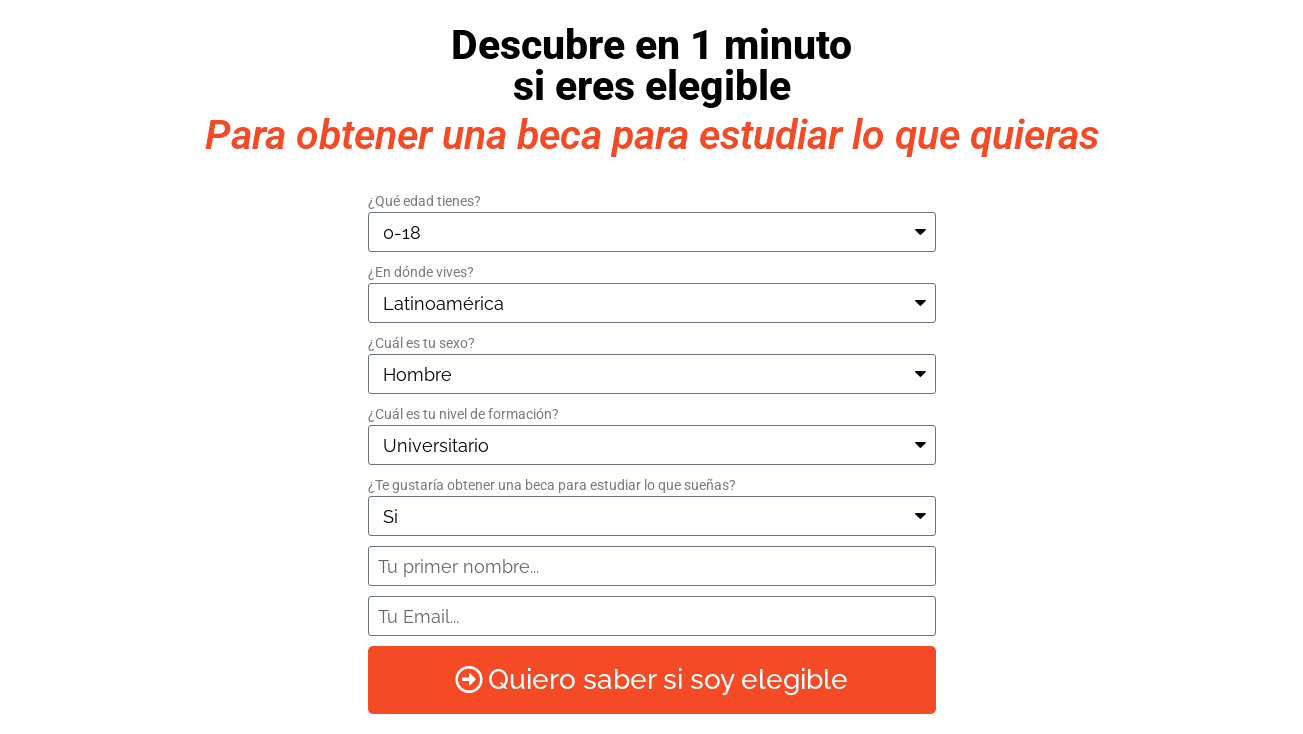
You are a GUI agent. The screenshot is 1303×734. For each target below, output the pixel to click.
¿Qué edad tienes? (424, 201)
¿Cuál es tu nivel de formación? (463, 414)
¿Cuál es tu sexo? (421, 343)
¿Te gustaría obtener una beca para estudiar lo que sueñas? (552, 485)
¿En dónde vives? (421, 272)
